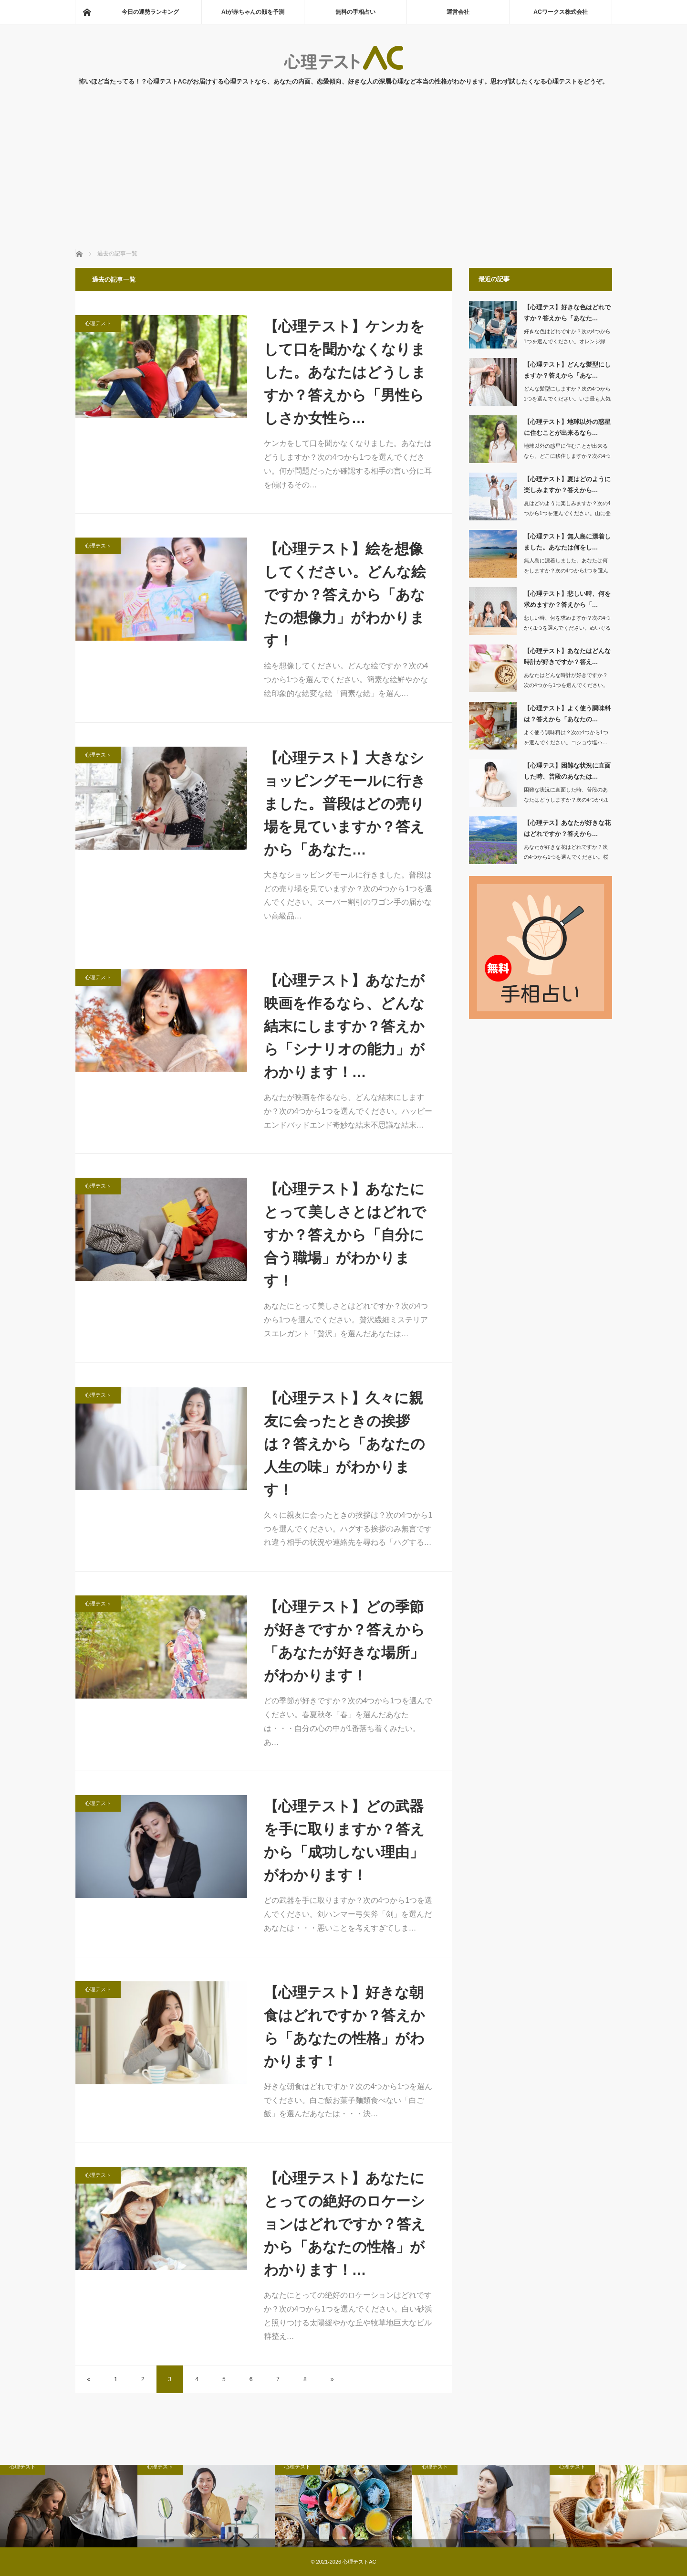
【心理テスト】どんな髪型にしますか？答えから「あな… (567, 370)
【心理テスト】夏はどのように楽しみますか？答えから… (567, 484)
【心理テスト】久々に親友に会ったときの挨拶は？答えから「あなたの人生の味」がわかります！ (344, 1444)
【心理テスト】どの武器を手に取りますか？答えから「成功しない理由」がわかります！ (344, 1840)
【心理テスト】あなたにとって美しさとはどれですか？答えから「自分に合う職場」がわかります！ (345, 1234)
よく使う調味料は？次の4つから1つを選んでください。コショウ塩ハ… (566, 737)
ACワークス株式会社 (560, 12)
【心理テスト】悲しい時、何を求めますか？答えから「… (567, 599)
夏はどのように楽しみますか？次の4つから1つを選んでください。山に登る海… (567, 513)
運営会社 (458, 12)
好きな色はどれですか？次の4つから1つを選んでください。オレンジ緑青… (567, 341)
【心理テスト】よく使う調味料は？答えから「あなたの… (567, 714)
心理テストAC (359, 2562)
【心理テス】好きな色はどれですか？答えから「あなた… (567, 313)
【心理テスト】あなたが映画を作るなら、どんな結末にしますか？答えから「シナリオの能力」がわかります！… (344, 1026)
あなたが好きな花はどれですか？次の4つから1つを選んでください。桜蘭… (566, 857)
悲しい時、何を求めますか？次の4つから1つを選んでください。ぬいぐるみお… (567, 628)
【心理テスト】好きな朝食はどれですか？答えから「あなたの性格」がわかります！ (344, 2027)
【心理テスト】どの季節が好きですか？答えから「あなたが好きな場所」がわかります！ (344, 1641)
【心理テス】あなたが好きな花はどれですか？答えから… (567, 828)
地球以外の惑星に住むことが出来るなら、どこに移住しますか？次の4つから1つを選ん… (567, 456)
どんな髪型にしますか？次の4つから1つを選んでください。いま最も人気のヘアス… (567, 399)
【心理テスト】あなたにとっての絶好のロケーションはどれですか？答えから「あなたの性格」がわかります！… (345, 2224)
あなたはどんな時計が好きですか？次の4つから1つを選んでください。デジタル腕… (566, 685)
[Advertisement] (343, 177)
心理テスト (98, 323)
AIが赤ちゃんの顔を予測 (252, 12)
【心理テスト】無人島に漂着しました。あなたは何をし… (567, 542)
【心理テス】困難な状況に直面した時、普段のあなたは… (567, 771)
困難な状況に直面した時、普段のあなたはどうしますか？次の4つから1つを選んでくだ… (566, 800)
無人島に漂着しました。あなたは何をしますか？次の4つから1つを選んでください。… (566, 570)
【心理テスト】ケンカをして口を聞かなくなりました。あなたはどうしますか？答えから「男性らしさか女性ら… (345, 372)
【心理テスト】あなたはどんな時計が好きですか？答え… (567, 656)
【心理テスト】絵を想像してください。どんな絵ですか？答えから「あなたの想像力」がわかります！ (345, 594)
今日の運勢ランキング (150, 12)
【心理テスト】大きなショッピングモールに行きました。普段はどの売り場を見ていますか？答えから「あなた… (345, 803)
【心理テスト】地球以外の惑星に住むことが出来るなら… (567, 427)
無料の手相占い (355, 12)
